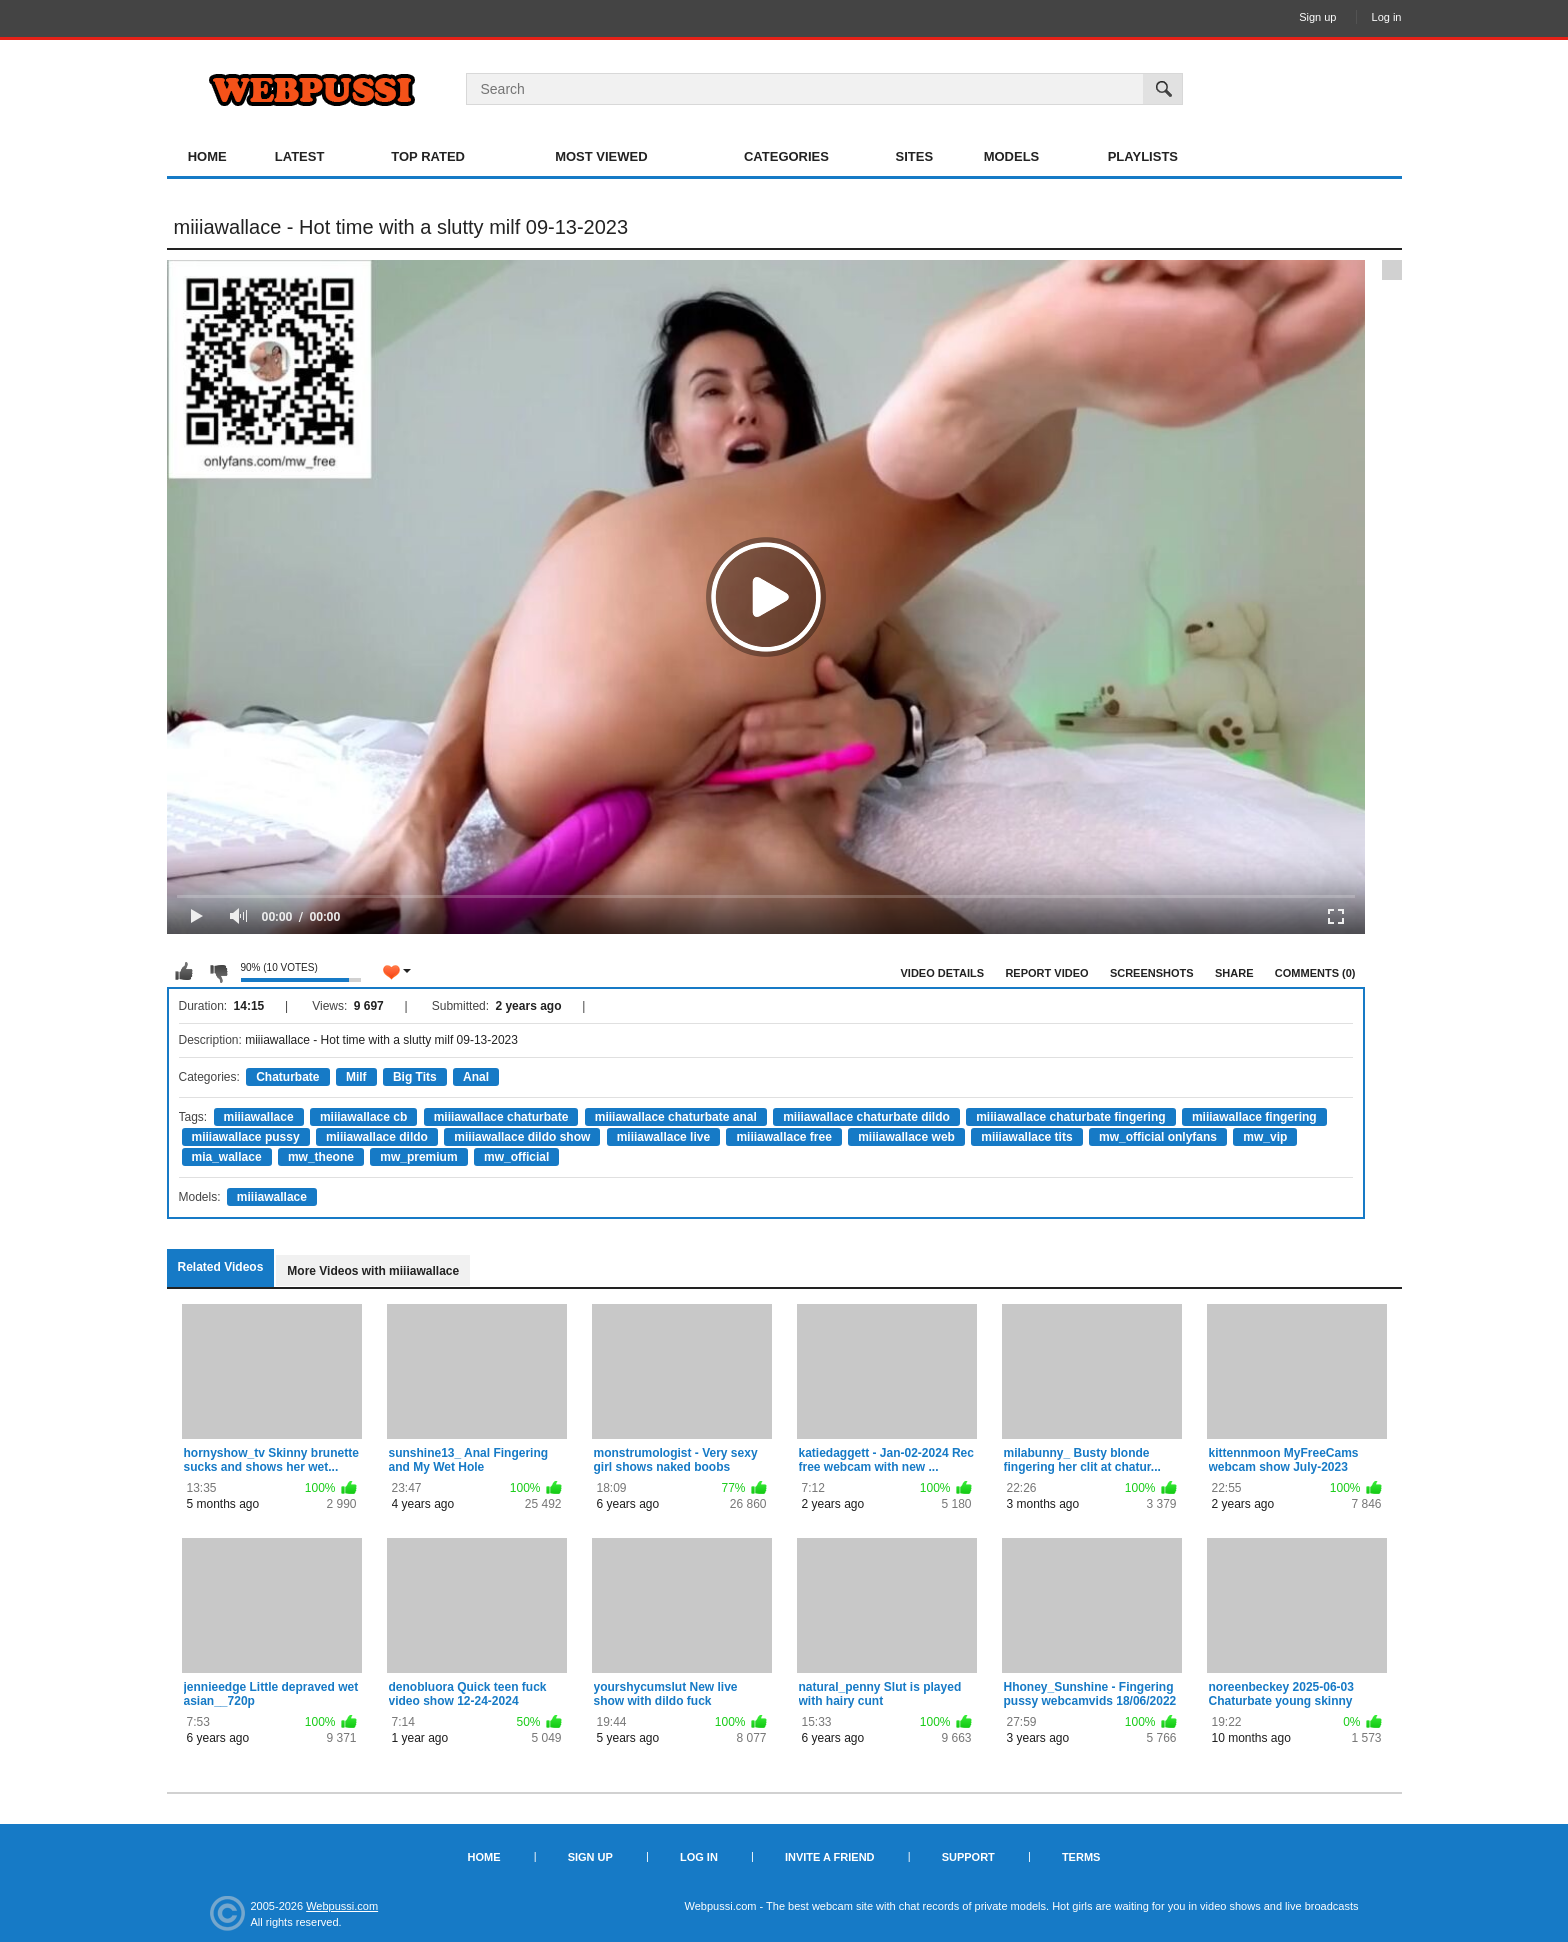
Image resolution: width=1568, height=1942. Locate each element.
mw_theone (321, 1157)
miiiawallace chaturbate (501, 1117)
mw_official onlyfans (1158, 1137)
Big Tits (415, 1077)
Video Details (943, 973)
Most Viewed (601, 156)
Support (968, 1857)
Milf (356, 1077)
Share (1234, 973)
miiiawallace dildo (377, 1137)
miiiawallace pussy (246, 1137)
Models (1012, 156)
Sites (915, 156)
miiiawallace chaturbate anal (676, 1117)
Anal (476, 1077)
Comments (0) (1315, 973)
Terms (1081, 1857)
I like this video (184, 972)
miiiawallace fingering (1254, 1117)
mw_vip (1265, 1137)
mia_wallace (227, 1157)
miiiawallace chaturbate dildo (866, 1117)
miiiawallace (259, 1117)
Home (207, 156)
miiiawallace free (783, 1137)
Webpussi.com (342, 1906)
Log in (1387, 17)
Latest (300, 156)
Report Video (1046, 973)
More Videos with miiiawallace (373, 1271)
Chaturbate (287, 1077)
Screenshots (1152, 973)
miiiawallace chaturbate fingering (1070, 1117)
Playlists (1143, 156)
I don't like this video (218, 972)
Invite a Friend (830, 1857)
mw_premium (418, 1157)
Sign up (1317, 17)
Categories (786, 156)
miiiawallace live (663, 1137)
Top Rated (428, 156)
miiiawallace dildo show (522, 1137)
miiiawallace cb (363, 1117)
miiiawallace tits (1026, 1137)
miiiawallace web (906, 1137)
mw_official (516, 1157)
